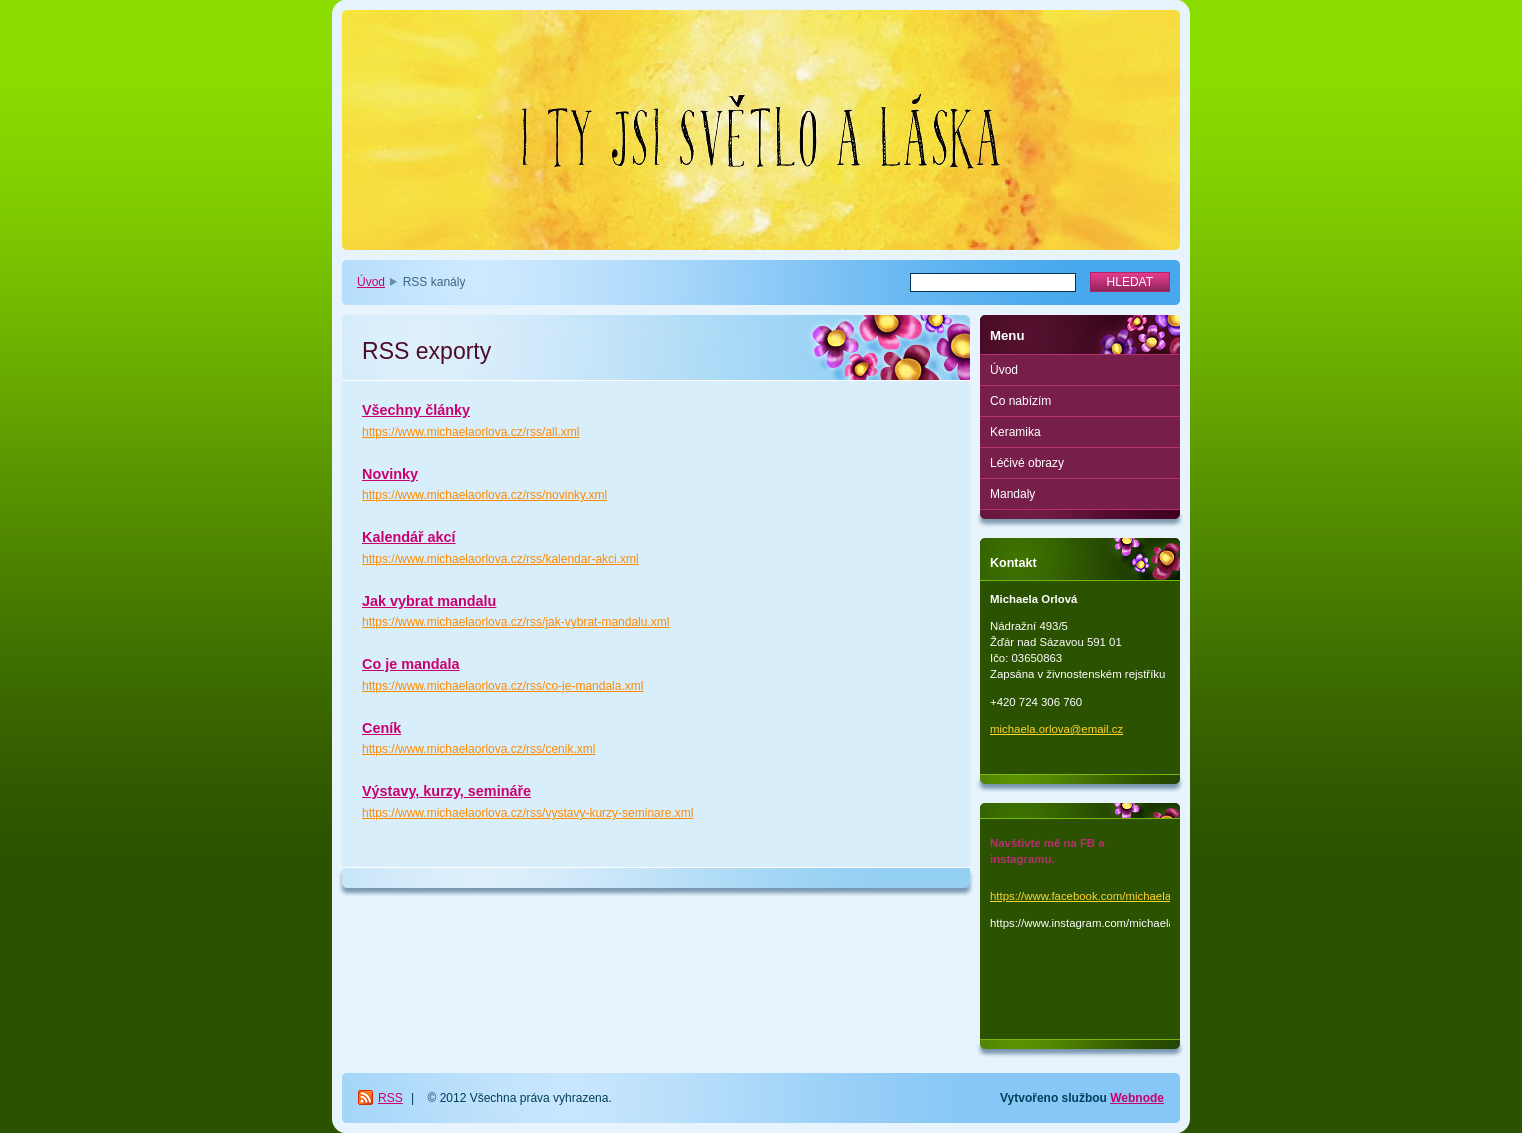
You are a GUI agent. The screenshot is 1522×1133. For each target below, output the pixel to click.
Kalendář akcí (409, 537)
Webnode (1137, 1098)
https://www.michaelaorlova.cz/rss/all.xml (470, 432)
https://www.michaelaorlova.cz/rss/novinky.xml (484, 495)
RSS (390, 1098)
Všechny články (416, 410)
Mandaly (1012, 494)
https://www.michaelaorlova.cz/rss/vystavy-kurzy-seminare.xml (527, 813)
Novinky (390, 474)
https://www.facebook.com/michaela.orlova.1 (1102, 896)
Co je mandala (411, 664)
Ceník (381, 728)
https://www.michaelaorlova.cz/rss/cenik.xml (478, 749)
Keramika (1015, 432)
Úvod (371, 282)
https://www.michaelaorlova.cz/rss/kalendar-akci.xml (500, 559)
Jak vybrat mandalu (429, 601)
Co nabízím (1020, 401)
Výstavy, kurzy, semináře (446, 791)
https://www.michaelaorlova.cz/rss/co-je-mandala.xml (502, 686)
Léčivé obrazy (1027, 463)
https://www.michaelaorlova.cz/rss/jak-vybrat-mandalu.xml (515, 622)
